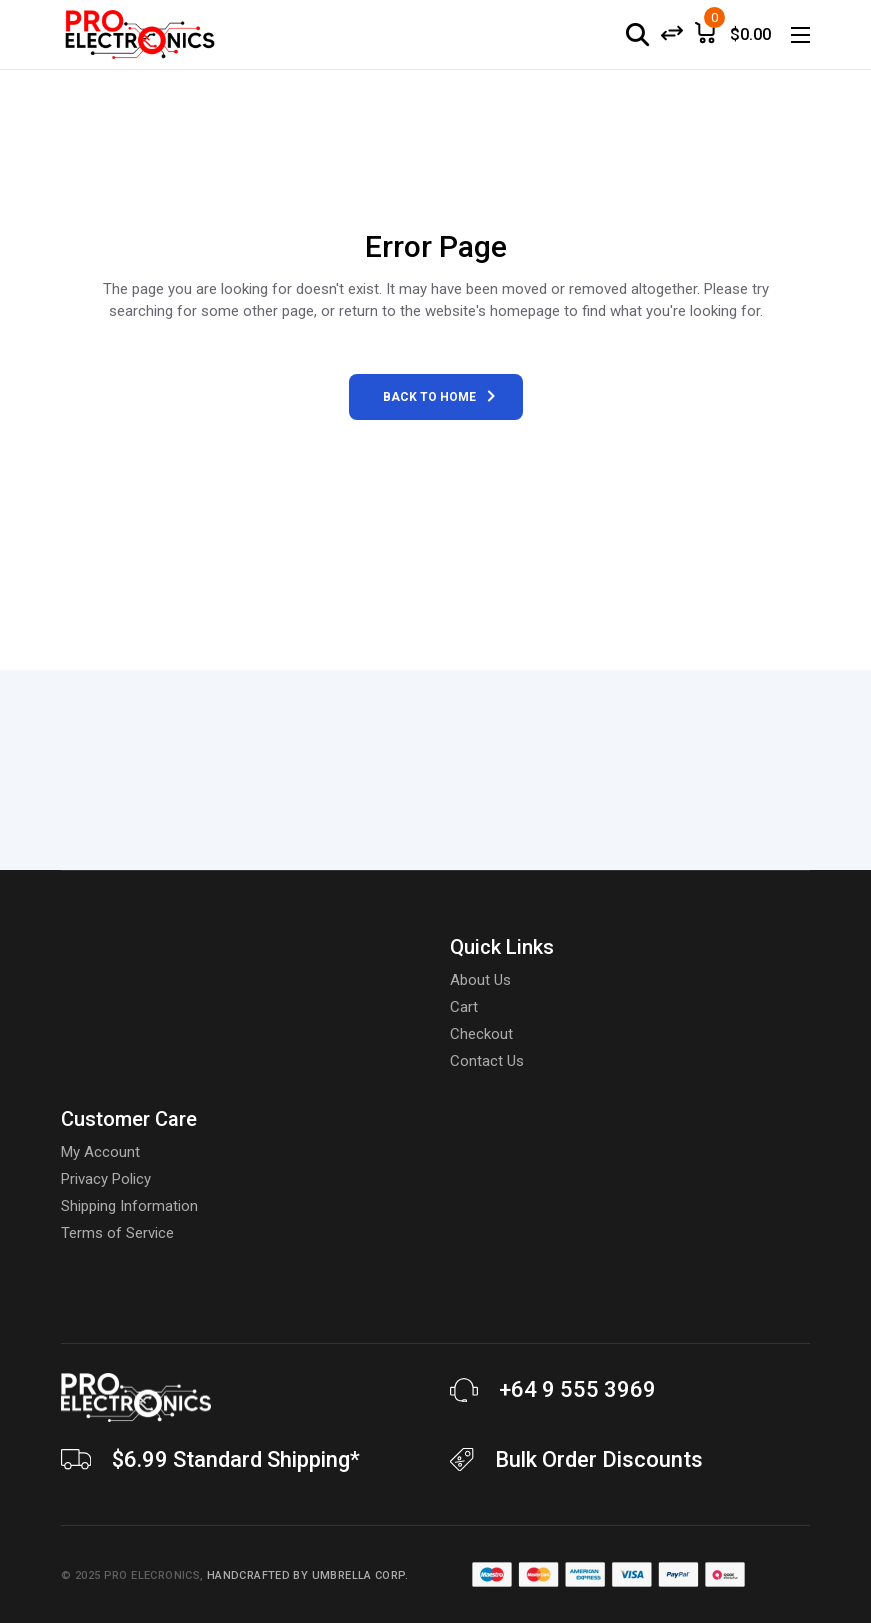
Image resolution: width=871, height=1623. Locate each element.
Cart (464, 1007)
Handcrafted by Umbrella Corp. (307, 1575)
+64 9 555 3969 (577, 1389)
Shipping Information (129, 1206)
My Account (100, 1152)
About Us (480, 980)
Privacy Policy (106, 1179)
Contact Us (487, 1061)
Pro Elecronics (152, 1575)
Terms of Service (117, 1233)
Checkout (481, 1034)
